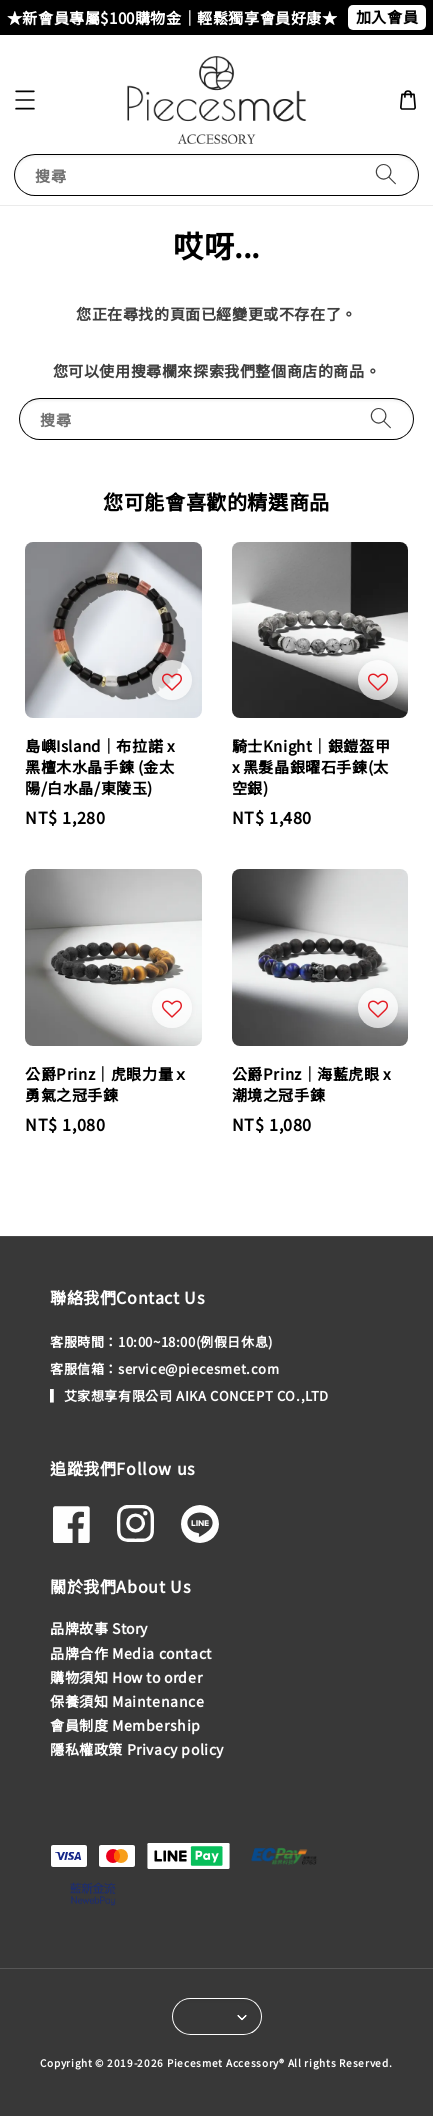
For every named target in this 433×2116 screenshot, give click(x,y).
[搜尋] (386, 174)
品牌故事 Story (99, 1628)
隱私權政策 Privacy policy (137, 1749)
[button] (25, 100)
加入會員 (387, 16)
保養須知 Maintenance (127, 1701)
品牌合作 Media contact (131, 1653)
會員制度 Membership (125, 1725)
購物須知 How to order (126, 1677)
